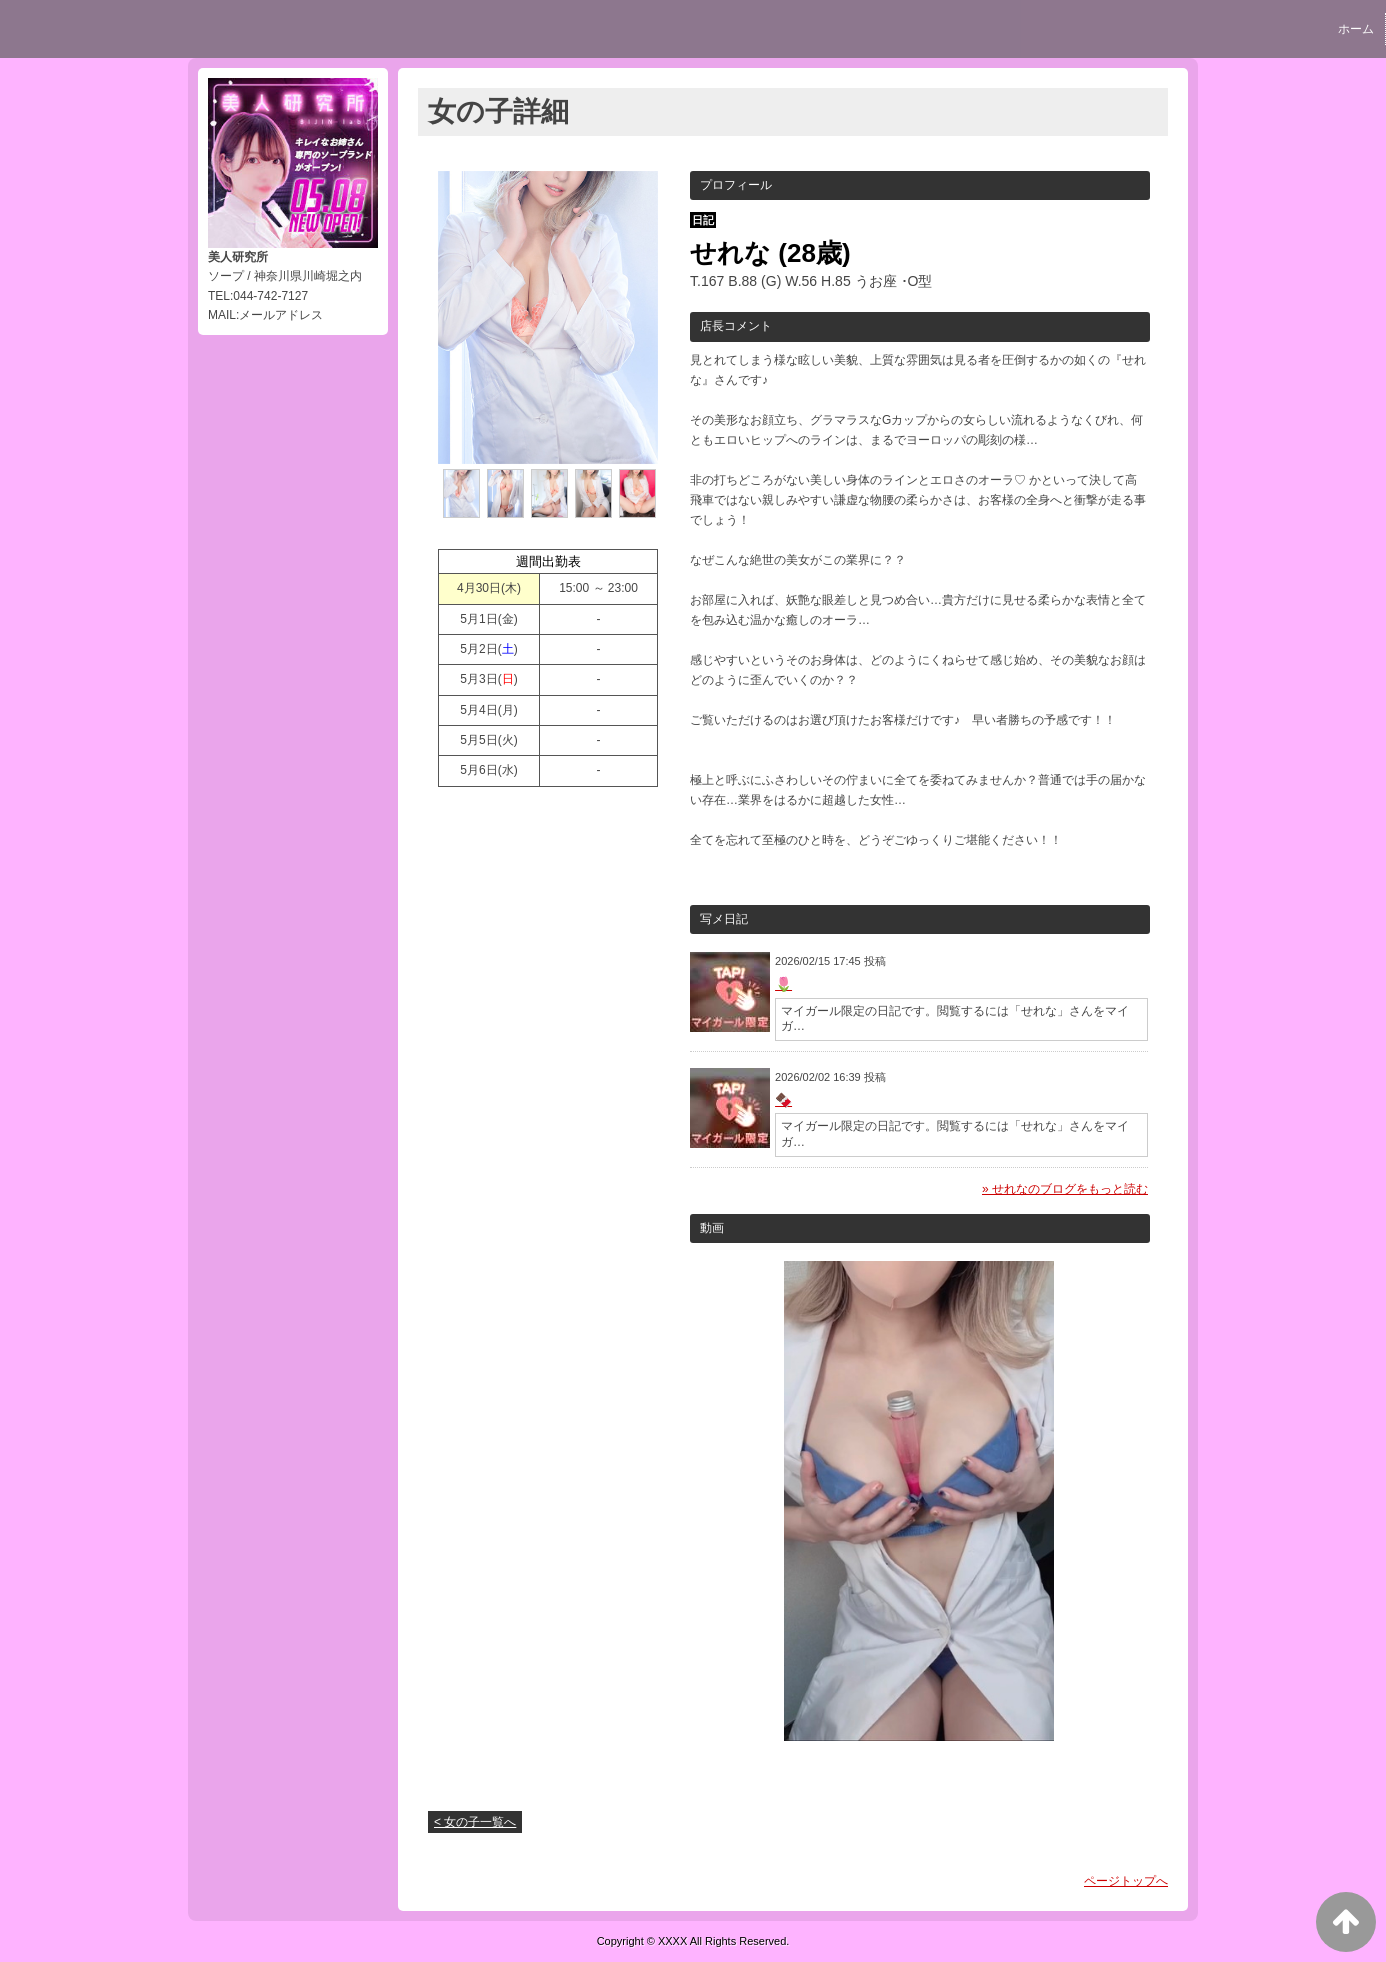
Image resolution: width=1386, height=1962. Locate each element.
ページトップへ (1126, 1881)
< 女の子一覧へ (475, 1822)
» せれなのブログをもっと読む (1065, 1189)
